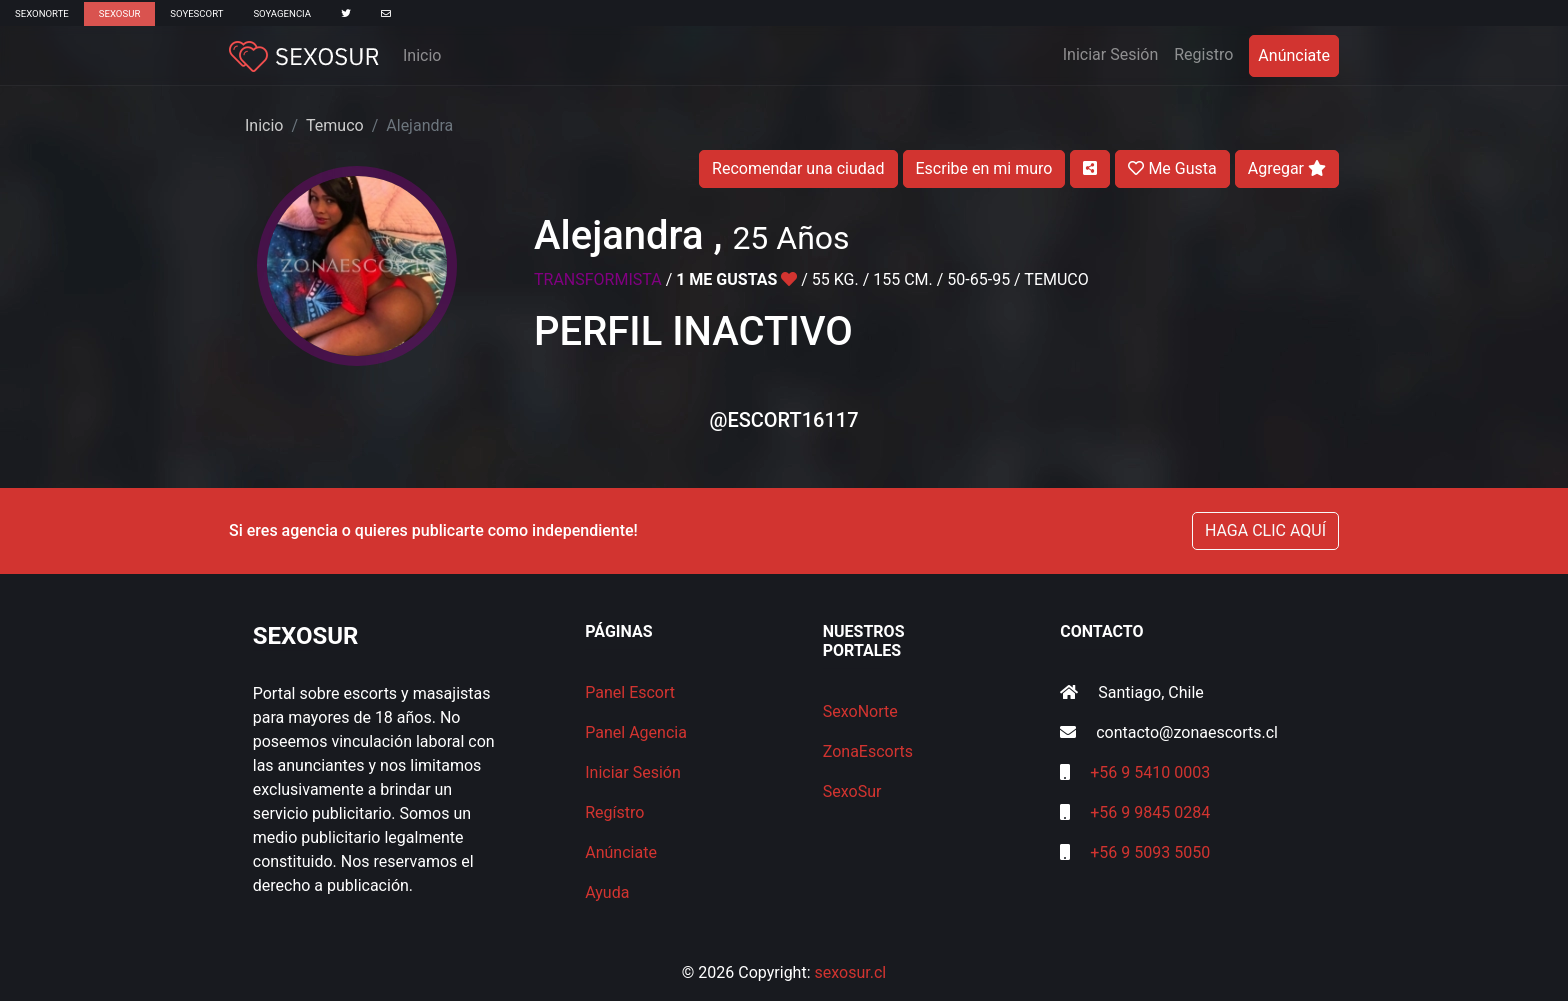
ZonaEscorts (868, 751)
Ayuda (607, 892)
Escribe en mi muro (984, 168)
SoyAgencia (282, 13)
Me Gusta (1172, 168)
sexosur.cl (851, 972)
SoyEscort (196, 13)
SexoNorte (42, 13)
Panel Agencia (636, 732)
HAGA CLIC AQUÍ (1265, 530)
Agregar (1287, 168)
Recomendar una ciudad (798, 168)
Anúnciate (1294, 55)
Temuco (335, 125)
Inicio (422, 55)
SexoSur (119, 13)
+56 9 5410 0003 (1150, 772)
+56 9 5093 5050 (1150, 852)
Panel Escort (630, 692)
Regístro (614, 812)
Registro (1203, 54)
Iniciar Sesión (1115, 53)
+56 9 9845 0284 (1150, 812)
